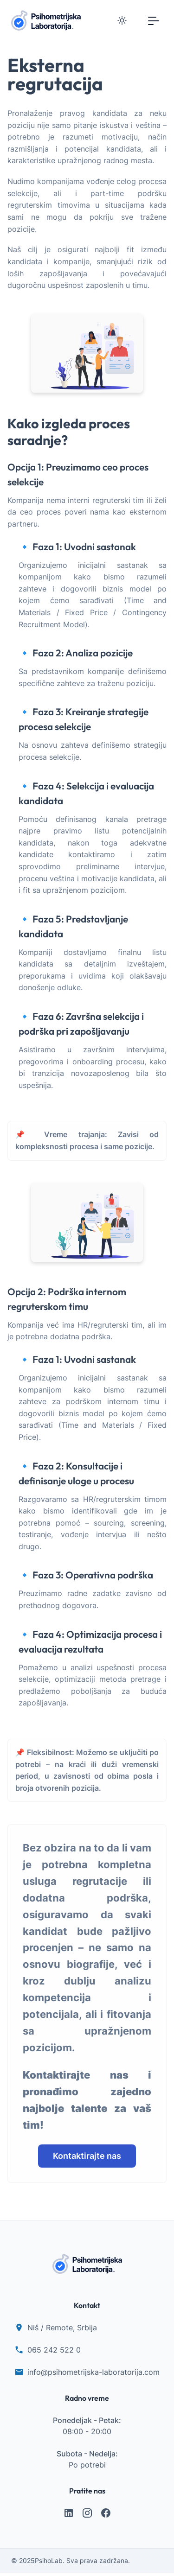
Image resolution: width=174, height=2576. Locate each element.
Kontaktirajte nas (87, 2156)
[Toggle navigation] (153, 20)
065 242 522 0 (54, 2349)
